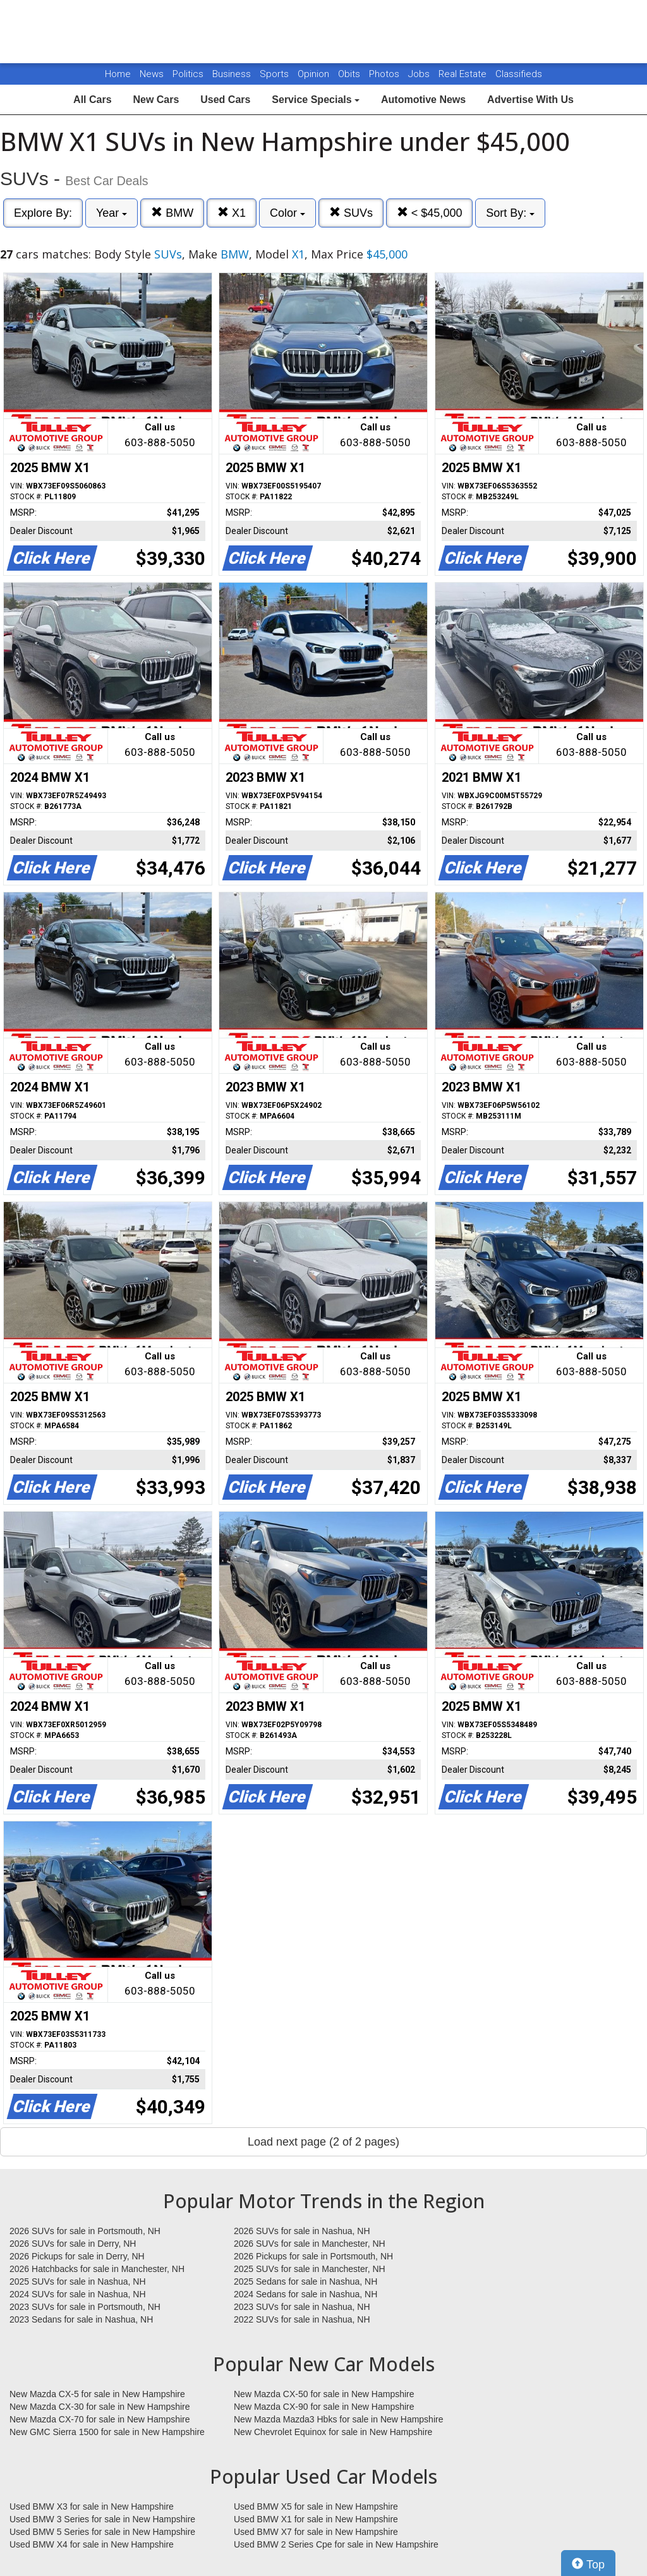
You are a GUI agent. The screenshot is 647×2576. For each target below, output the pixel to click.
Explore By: (43, 213)
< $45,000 (430, 212)
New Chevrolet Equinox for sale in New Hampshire (333, 2432)
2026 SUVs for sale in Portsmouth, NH (84, 2231)
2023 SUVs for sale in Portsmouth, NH (84, 2307)
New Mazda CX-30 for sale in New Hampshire (99, 2407)
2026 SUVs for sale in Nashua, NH (302, 2231)
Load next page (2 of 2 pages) (323, 2142)
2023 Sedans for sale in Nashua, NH (81, 2319)
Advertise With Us (530, 99)
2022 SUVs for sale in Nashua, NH (302, 2319)
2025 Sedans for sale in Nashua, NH (305, 2281)
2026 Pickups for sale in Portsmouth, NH (313, 2256)
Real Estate (463, 74)
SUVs (351, 212)
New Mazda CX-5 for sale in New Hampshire (97, 2394)
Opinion (315, 74)
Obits (350, 74)
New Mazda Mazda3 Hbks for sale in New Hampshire (338, 2419)
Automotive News (423, 99)
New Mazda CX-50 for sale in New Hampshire (324, 2394)
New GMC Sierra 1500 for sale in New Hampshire (107, 2432)
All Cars (92, 99)
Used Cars (225, 99)
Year (111, 213)
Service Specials (316, 99)
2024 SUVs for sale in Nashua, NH (77, 2294)
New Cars (156, 99)
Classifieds (518, 74)
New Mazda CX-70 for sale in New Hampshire (99, 2419)
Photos (385, 74)
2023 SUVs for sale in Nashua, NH (302, 2307)
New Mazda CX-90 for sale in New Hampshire (324, 2407)
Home (118, 74)
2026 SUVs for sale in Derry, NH (72, 2244)
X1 (231, 212)
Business (232, 74)
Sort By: (510, 213)
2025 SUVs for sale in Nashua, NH (77, 2281)
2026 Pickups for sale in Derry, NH (77, 2256)
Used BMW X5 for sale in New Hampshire (316, 2506)
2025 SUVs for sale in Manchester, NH (309, 2269)
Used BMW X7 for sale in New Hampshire (316, 2532)
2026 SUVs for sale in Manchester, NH (309, 2244)
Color (287, 213)
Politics (187, 74)
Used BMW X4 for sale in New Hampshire (91, 2544)
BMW (172, 212)
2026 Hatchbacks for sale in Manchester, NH (96, 2269)
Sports (275, 74)
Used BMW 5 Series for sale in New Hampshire (102, 2532)
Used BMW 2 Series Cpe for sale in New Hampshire (336, 2544)
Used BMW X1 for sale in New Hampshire (316, 2519)
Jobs (420, 74)
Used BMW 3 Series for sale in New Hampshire (102, 2519)
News (152, 74)
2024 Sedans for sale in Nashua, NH (305, 2294)
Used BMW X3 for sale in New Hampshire (91, 2506)
